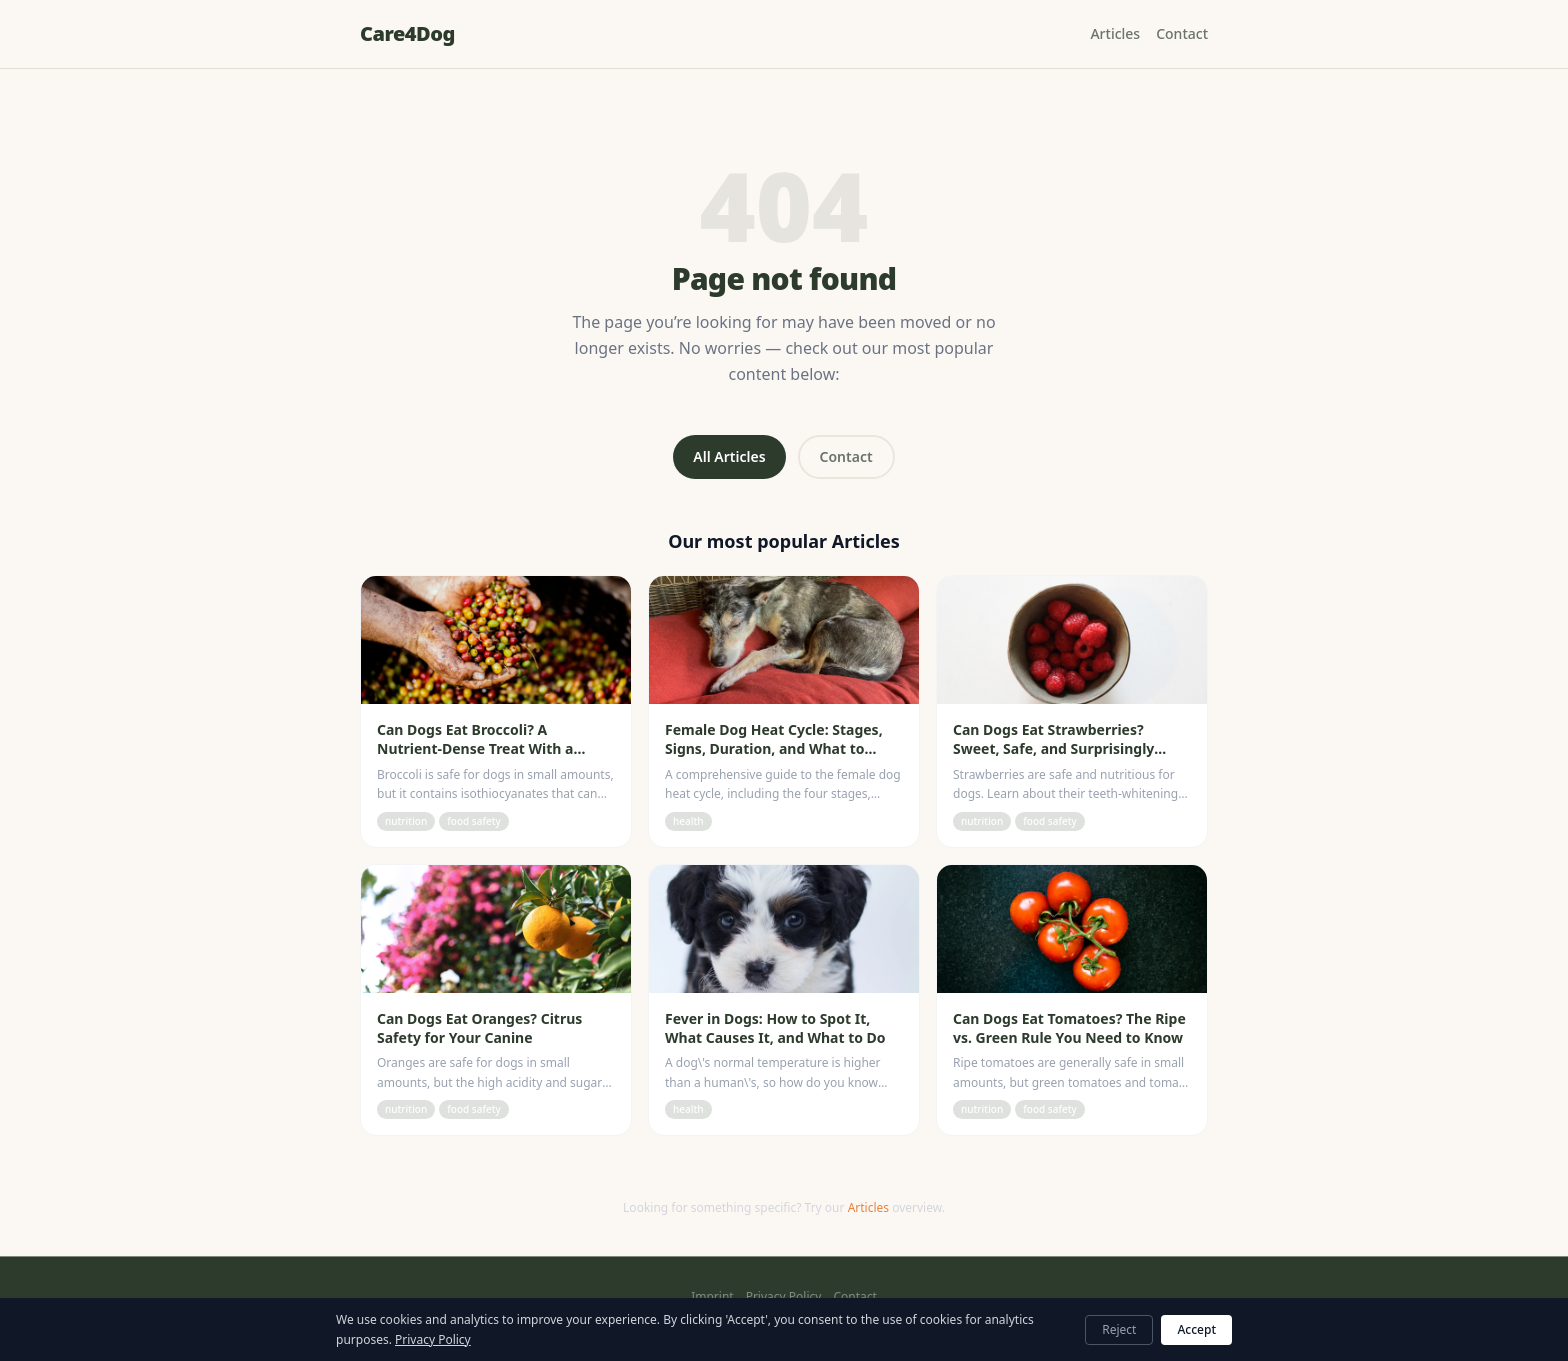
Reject (1119, 1329)
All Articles (729, 456)
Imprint (712, 1297)
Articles (1115, 33)
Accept (1196, 1329)
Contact (1182, 33)
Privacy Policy (784, 1297)
